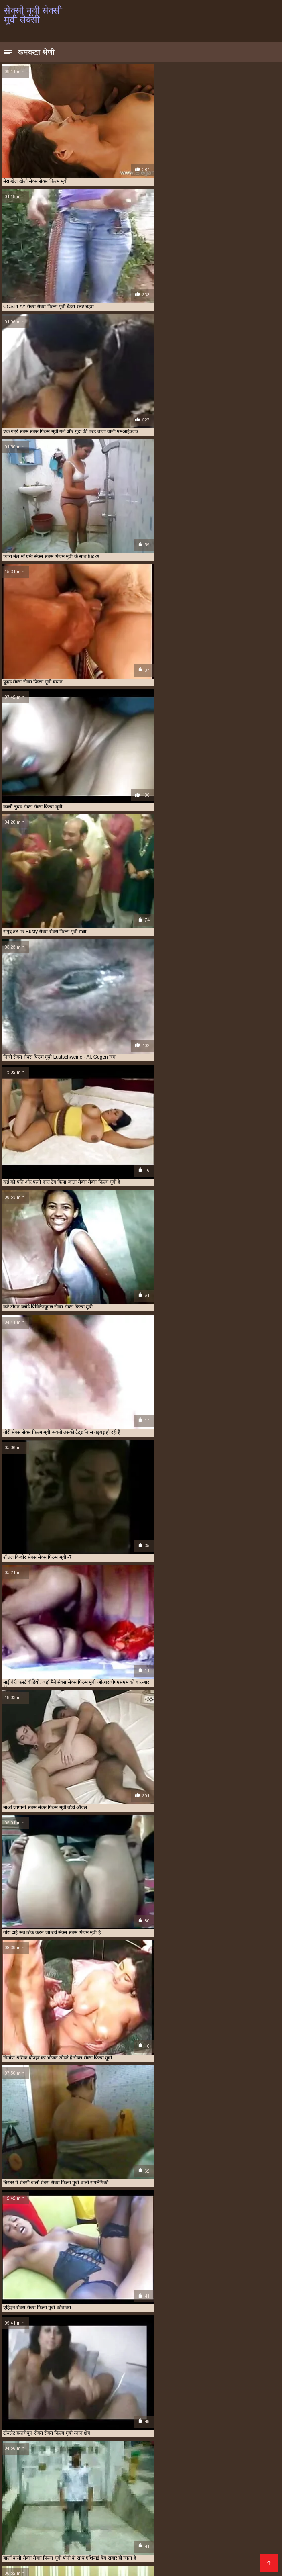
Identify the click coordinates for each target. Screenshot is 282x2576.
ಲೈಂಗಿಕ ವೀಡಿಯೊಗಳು (85, 2468)
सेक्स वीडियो (154, 2558)
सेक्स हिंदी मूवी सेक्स (79, 2445)
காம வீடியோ (210, 2500)
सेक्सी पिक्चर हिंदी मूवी (131, 2519)
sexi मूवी (12, 2423)
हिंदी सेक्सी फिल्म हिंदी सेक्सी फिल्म (90, 2526)
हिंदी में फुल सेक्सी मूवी (78, 2551)
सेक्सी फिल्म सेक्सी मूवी (215, 2449)
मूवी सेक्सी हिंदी (153, 2436)
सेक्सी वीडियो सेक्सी (43, 2538)
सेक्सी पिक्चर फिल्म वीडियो (104, 2538)
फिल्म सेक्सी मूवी (193, 2427)
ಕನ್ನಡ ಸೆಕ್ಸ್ (42, 2468)
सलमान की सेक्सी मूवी (96, 2440)
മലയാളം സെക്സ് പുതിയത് (160, 2506)
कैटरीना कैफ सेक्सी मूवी (96, 2427)
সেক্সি (181, 2558)
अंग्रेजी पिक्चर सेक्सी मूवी (47, 2423)
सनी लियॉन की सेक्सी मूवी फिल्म (46, 2440)
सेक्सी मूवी (25, 2453)
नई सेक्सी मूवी (161, 2427)
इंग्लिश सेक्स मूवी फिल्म (232, 2513)
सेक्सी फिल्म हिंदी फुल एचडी (128, 2474)
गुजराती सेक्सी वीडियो (110, 2558)
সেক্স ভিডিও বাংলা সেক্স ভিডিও (182, 2481)
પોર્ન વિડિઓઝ (222, 2526)
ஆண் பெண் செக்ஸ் (138, 2551)
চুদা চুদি (14, 2468)
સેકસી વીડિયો (181, 2513)
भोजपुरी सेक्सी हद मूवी (205, 2431)
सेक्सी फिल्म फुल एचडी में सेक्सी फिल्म (51, 2513)
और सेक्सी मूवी (29, 2427)
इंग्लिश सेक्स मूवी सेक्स (140, 2423)
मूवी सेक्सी (12, 2436)
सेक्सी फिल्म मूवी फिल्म (132, 2449)
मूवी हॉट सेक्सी (185, 2436)
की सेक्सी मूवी (59, 2427)
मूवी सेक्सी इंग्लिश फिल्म (223, 2558)
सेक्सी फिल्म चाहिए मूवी (52, 2449)
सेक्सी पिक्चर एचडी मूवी (232, 2445)
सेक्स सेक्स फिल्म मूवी (203, 2440)
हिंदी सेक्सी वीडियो (47, 2500)
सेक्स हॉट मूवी (114, 2445)
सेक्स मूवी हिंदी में (165, 2440)
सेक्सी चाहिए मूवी (192, 2445)
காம (10, 2532)
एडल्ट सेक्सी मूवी (224, 2423)
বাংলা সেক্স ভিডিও (184, 2468)
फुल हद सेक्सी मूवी (133, 2431)
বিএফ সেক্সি (236, 2519)
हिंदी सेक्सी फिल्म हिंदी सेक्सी (217, 2545)
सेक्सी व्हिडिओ (242, 2487)
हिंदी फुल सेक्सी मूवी (28, 2545)
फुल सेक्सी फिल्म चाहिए (92, 2431)
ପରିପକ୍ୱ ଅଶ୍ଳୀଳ (222, 2532)
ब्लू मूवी (54, 2493)
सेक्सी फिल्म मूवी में (173, 2449)
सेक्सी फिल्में (218, 2538)
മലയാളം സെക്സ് (189, 2519)
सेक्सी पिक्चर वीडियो (170, 2532)
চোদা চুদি (93, 2487)
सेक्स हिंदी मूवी (44, 2445)
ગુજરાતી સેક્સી (135, 2468)
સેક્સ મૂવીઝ (176, 2564)
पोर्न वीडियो (100, 2506)
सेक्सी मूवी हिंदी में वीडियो (170, 2538)
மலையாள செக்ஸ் (58, 2506)
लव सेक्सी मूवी (215, 2436)
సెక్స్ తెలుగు (228, 2468)
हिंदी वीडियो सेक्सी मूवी (50, 2487)
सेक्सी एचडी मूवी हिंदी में (151, 2445)
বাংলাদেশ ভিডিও (26, 2564)
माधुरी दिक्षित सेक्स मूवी (249, 2431)
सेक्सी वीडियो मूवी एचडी (91, 2532)
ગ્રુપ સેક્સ (259, 2526)
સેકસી (75, 2493)
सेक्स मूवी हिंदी (132, 2440)
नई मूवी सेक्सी (132, 2427)
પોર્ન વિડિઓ (64, 2558)
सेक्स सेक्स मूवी (239, 2440)
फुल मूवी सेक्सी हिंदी (229, 2427)
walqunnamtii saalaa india (150, 2500)
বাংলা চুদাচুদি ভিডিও (234, 2506)
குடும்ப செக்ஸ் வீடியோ (121, 2493)
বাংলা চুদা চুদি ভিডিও (32, 2519)
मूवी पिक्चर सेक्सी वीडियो (60, 2474)
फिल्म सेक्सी (251, 2538)
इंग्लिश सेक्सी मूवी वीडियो (86, 2545)
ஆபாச (133, 2532)
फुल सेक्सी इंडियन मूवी (49, 2431)
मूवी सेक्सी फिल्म (41, 2436)
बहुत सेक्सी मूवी (167, 2431)
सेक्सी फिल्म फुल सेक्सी (193, 2487)
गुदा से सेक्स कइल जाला (130, 2513)
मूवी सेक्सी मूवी (73, 2436)
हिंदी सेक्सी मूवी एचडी (78, 2564)
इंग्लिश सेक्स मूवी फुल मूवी (95, 2423)
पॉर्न (41, 2558)
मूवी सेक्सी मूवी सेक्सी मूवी (113, 2436)
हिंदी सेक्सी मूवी (39, 2532)
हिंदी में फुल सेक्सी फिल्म (194, 2474)
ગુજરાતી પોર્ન (187, 2551)
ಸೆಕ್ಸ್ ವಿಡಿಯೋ (82, 2519)
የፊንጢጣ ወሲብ (117, 2481)
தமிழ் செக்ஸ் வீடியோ (190, 2493)
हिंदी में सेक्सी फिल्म (132, 2564)
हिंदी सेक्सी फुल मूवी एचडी (169, 2526)
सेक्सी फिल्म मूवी (92, 2449)
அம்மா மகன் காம (135, 2487)
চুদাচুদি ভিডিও (23, 2493)
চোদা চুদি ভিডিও (72, 2481)
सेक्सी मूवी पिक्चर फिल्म (149, 2545)
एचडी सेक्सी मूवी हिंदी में (184, 2423)
